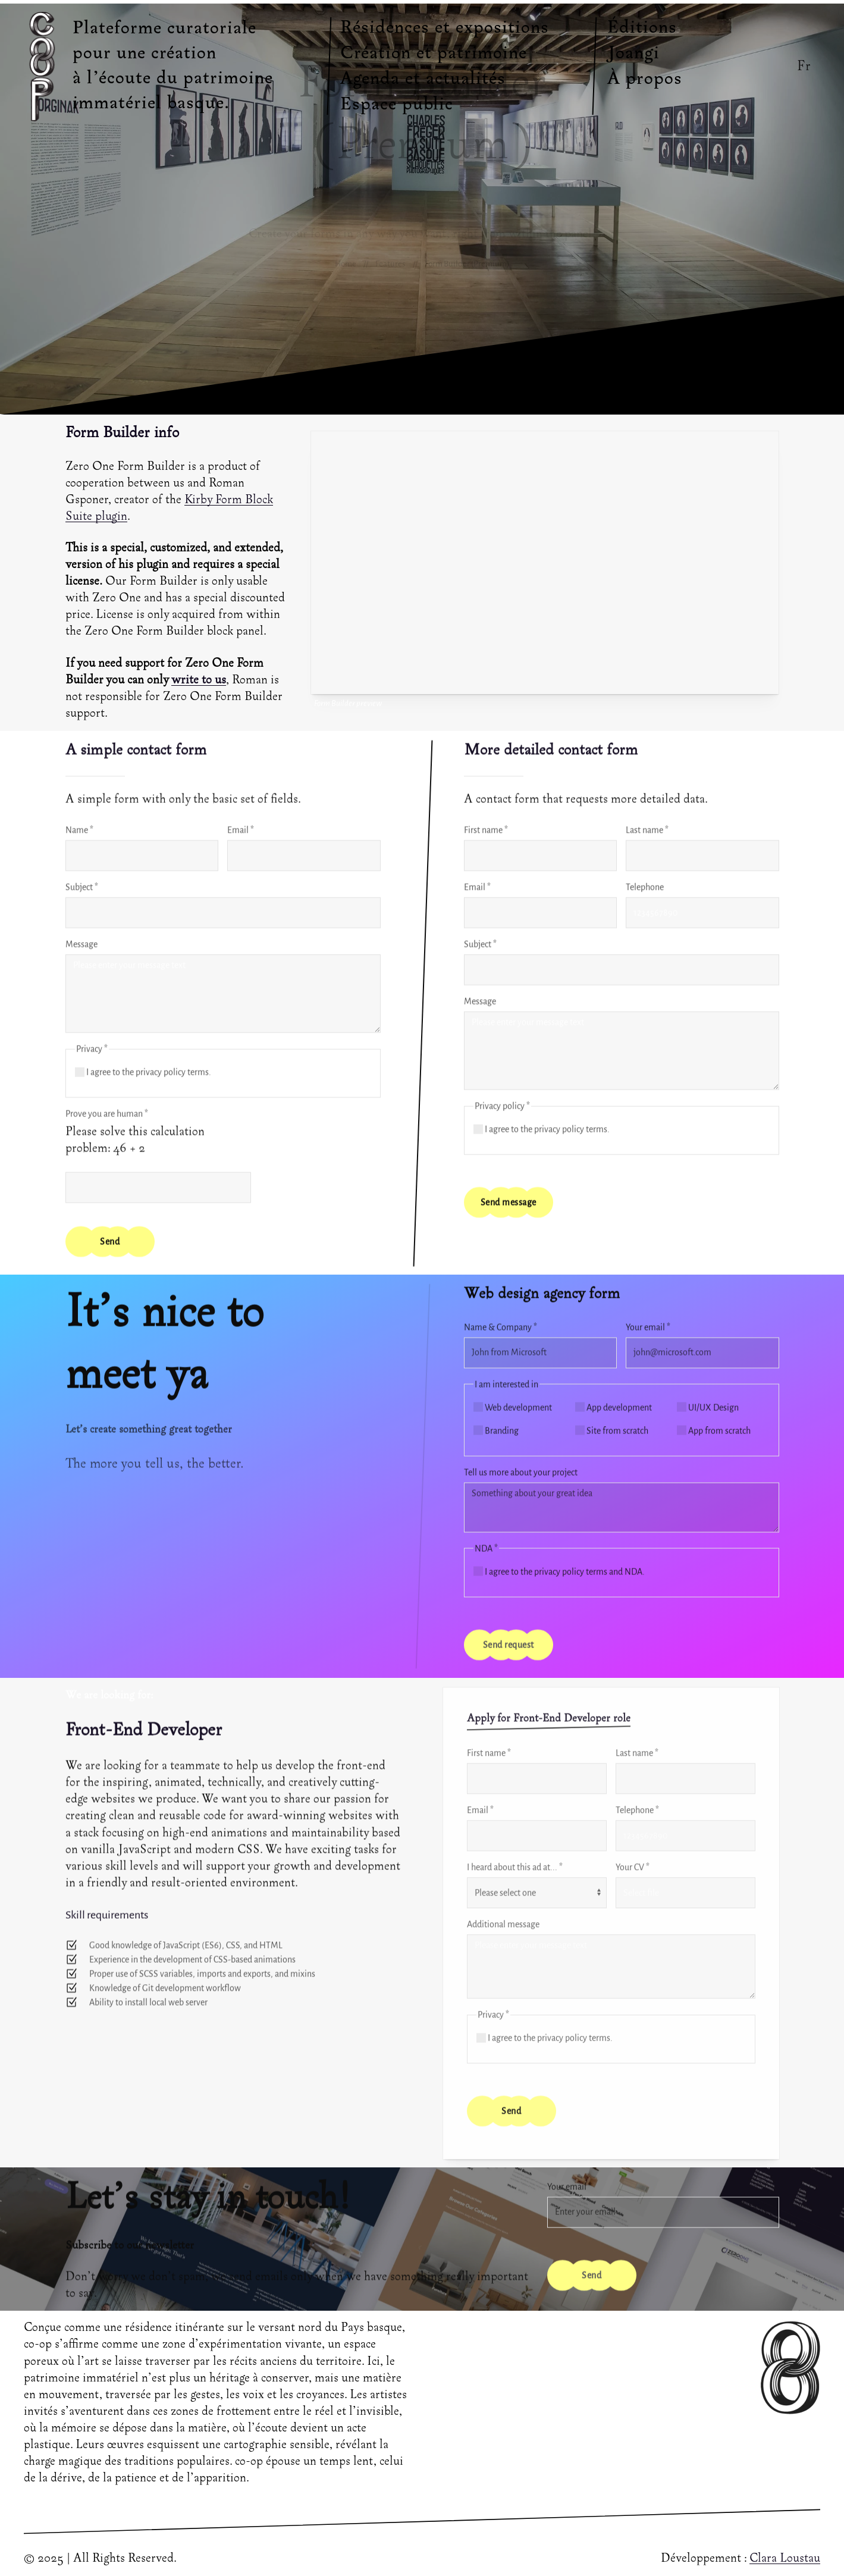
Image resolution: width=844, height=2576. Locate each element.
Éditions (642, 27)
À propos (644, 79)
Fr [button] (804, 66)
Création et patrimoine (433, 53)
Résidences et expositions (444, 27)
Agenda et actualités (423, 79)
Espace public (396, 104)
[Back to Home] (45, 66)
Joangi (633, 53)
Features (390, 263)
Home (345, 263)
